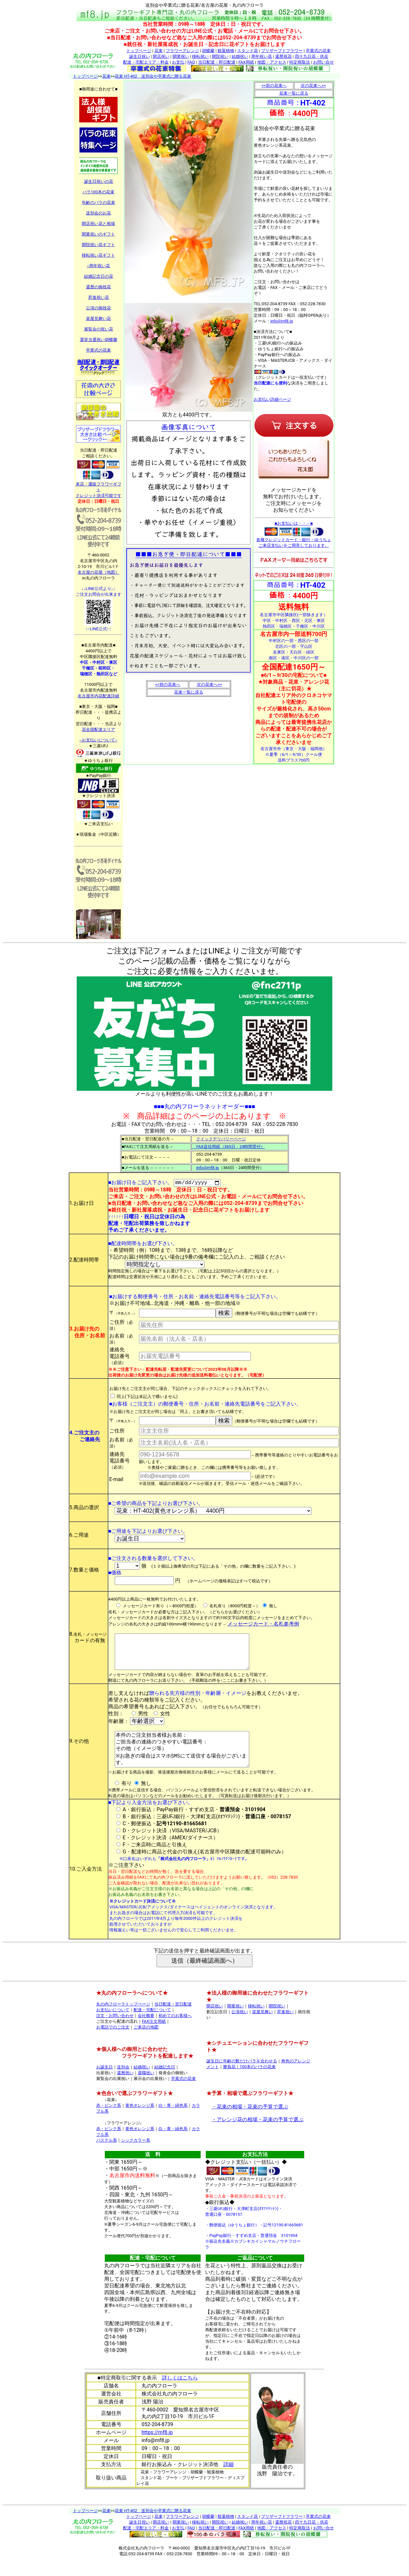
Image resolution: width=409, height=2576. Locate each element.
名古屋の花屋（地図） (98, 572)
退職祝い (146, 2089)
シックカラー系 (135, 2156)
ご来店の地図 (146, 2043)
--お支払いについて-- (98, 740)
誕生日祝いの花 (98, 181)
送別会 (123, 2083)
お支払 (178, 62)
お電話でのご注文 (112, 2043)
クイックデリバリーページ (221, 1139)
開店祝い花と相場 (98, 223)
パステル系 (106, 2156)
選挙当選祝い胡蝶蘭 (98, 339)
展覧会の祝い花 (98, 329)
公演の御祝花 (98, 308)
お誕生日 (104, 2083)
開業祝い (181, 56)
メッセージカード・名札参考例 (263, 1625)
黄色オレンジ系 (139, 2122)
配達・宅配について (152, 2026)
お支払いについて (112, 2026)
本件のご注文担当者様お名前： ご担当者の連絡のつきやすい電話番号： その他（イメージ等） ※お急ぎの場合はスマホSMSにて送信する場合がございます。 (184, 1762)
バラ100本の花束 (98, 192)
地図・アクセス (271, 62)
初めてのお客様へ (175, 2032)
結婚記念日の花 (98, 276)
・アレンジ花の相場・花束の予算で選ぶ (258, 2136)
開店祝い (161, 56)
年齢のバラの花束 (98, 202)
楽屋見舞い (262, 2028)
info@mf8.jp (281, 321)
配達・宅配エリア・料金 (146, 62)
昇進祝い (285, 2028)
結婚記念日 (164, 2083)
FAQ (191, 62)
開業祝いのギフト (98, 234)
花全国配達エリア (98, 729)
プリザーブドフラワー (282, 50)
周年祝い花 (261, 56)
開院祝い (220, 56)
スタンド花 (247, 50)
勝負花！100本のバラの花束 (249, 2083)
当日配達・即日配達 (216, 62)
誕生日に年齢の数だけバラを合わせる (241, 2077)
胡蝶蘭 (208, 50)
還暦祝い (125, 2089)
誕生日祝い (139, 56)
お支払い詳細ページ (272, 399)
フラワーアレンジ (182, 50)
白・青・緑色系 (173, 2122)
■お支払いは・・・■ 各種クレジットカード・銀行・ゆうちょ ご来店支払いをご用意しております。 (293, 534)
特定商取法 (299, 62)
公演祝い (239, 2028)
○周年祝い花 (98, 265)
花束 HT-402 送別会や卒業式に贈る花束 (153, 76)
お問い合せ (323, 62)
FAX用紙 (246, 62)
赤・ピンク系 (108, 2122)
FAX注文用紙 (154, 2038)
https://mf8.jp (157, 2449)
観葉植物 (226, 50)
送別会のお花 (98, 213)
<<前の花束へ (167, 684)
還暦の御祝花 (98, 286)
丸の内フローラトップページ (123, 2020)
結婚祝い (240, 56)
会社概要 (146, 2032)
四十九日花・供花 (311, 56)
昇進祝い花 (98, 297)
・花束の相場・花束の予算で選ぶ (250, 2123)
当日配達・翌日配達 (173, 2020)
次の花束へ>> (209, 684)
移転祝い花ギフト (98, 255)
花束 (158, 50)
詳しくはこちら (180, 2394)
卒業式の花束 (318, 50)
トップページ (138, 50)
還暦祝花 (283, 56)
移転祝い (200, 56)
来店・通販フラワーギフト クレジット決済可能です (98, 487)
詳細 (228, 2481)
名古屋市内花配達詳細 (98, 696)
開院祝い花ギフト (98, 244)
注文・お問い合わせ (115, 2032)
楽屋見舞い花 (98, 318)
